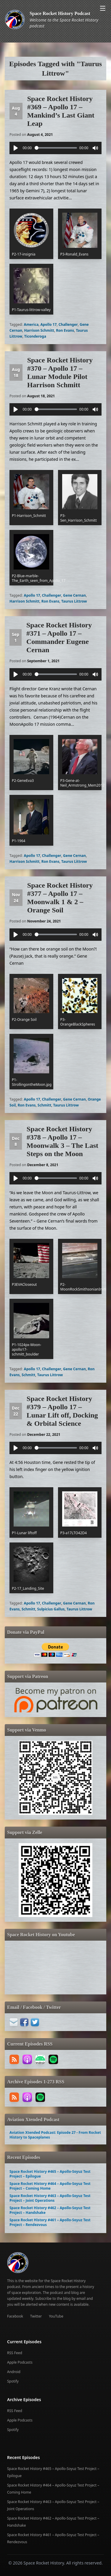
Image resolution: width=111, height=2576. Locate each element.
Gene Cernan (74, 595)
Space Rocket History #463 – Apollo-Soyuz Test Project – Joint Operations (50, 2198)
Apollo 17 (48, 324)
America (31, 324)
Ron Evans (65, 330)
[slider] (56, 148)
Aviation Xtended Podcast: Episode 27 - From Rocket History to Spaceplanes (55, 2135)
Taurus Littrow (74, 601)
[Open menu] (103, 8)
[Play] (15, 148)
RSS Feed (14, 2352)
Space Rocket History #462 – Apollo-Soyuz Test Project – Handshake (50, 2210)
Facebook (15, 2316)
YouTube (56, 2316)
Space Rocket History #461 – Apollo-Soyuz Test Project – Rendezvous (50, 2222)
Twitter (36, 2316)
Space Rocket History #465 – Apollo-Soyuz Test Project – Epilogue (50, 2174)
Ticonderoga (35, 336)
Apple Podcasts (20, 2362)
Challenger (68, 324)
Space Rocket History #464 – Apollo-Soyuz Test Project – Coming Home (50, 2186)
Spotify (13, 2381)
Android (13, 2371)
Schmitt (44, 1105)
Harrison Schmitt (39, 330)
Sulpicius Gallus (51, 1609)
